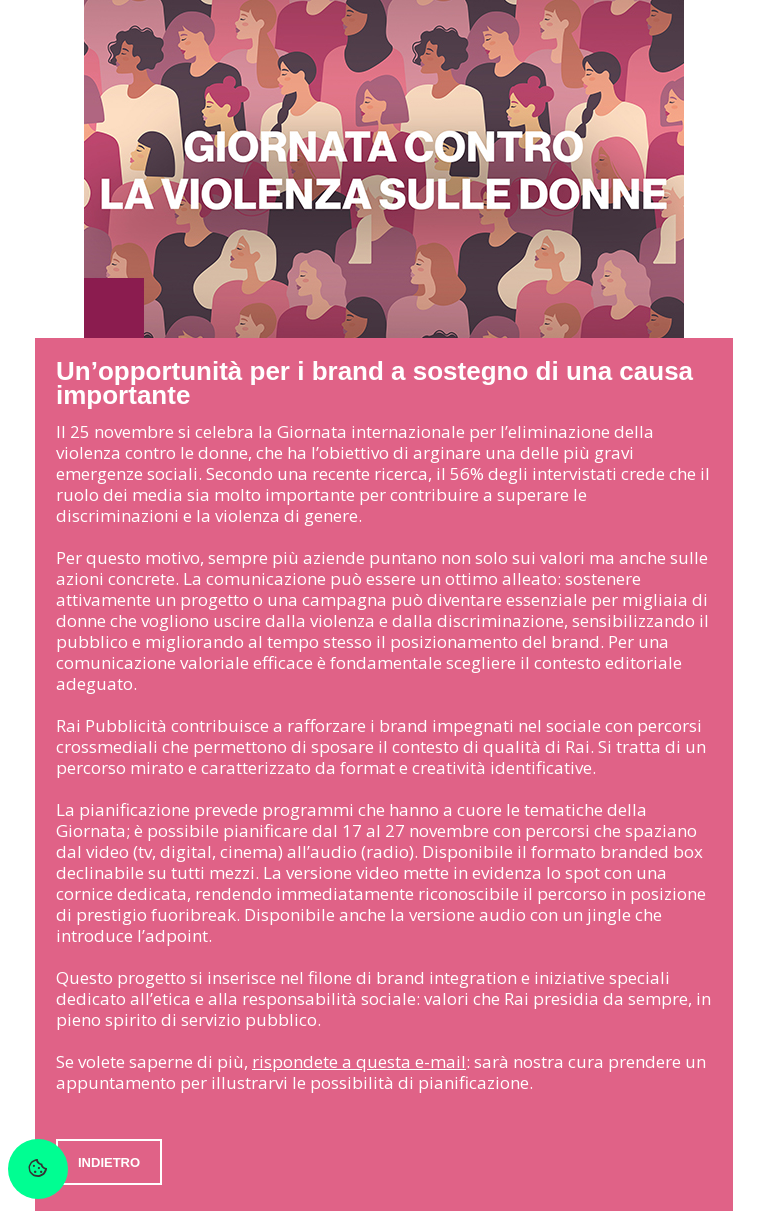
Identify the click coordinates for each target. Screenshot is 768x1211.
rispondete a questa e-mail (359, 1061)
